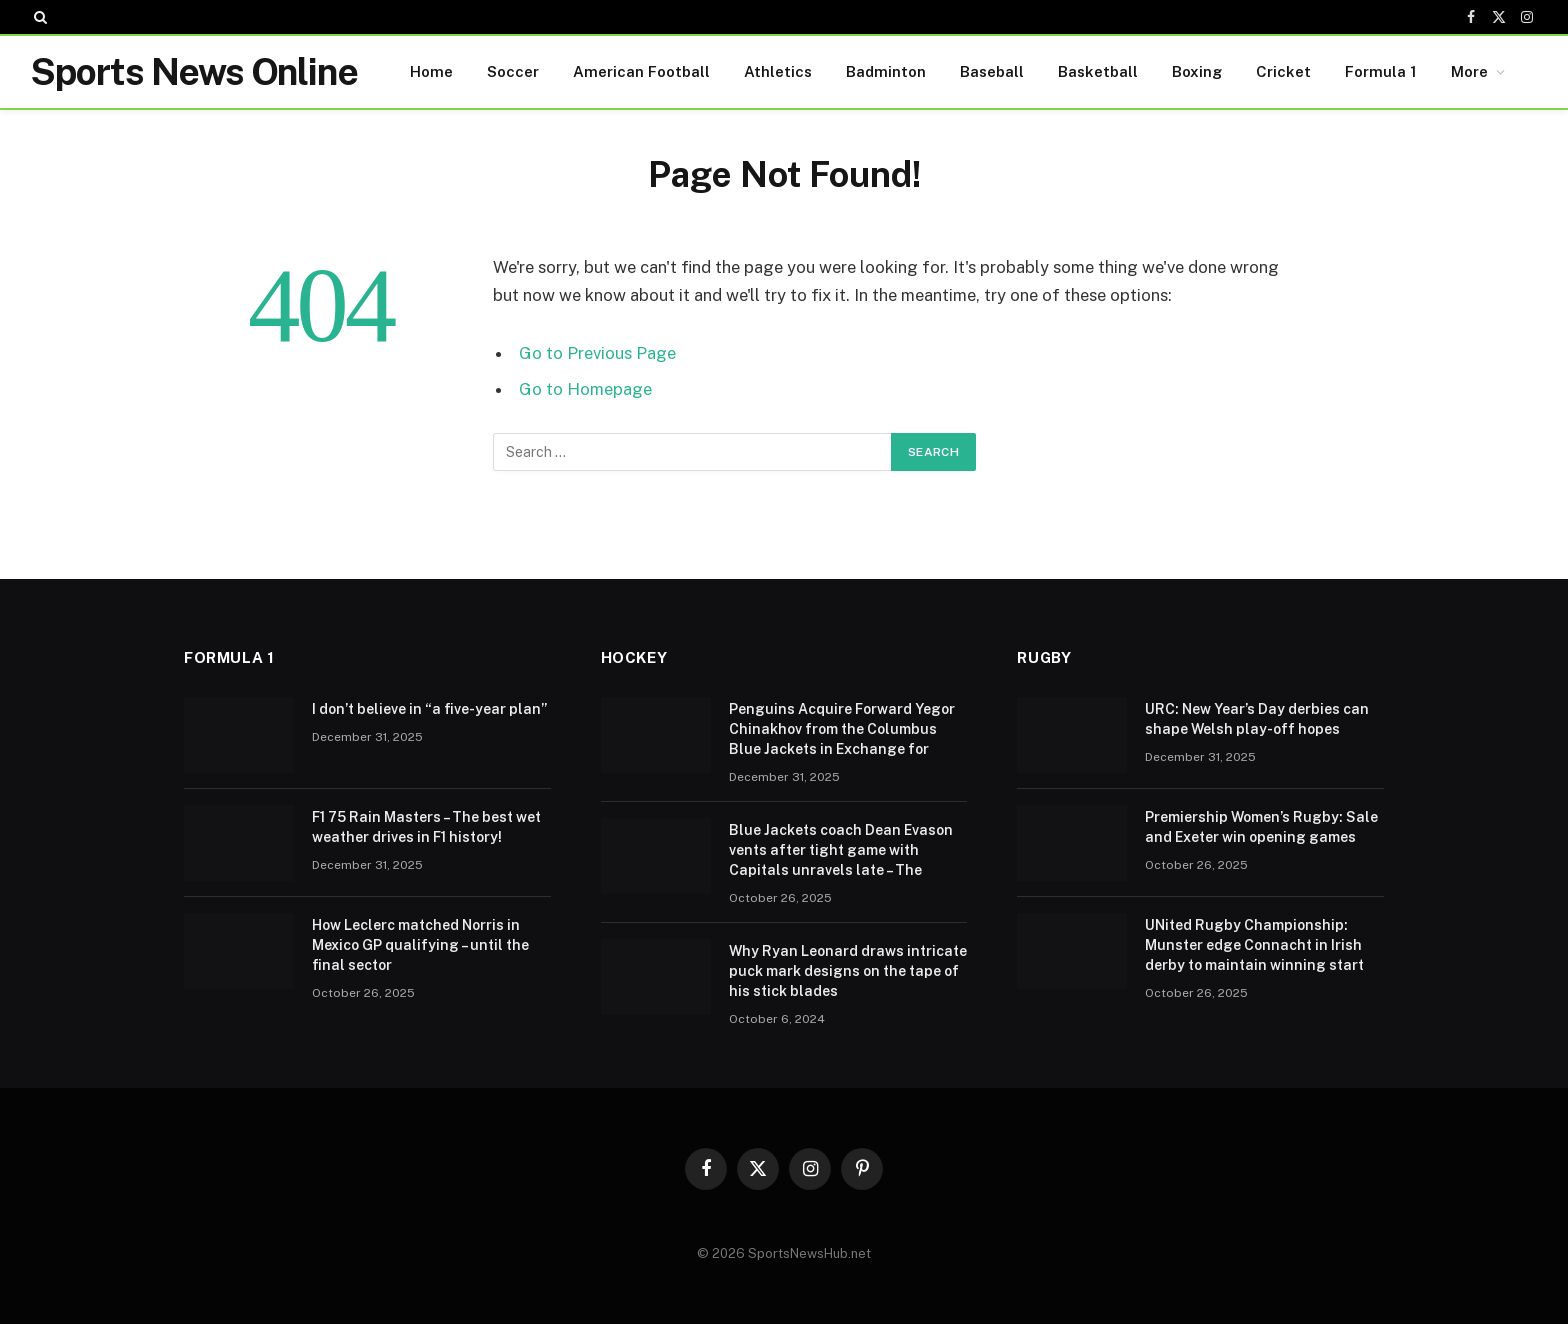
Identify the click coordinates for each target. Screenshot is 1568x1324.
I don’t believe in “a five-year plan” (429, 709)
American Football (641, 71)
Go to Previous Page (597, 353)
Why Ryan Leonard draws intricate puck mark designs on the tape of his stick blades (848, 971)
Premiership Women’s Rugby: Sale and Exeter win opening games (1261, 827)
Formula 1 (1381, 71)
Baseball (992, 71)
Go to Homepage (585, 389)
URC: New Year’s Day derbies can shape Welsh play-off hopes (1257, 719)
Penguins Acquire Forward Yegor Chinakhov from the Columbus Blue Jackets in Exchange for (842, 729)
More (1469, 71)
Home (431, 71)
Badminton (886, 71)
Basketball (1098, 71)
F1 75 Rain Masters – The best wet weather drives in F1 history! (426, 827)
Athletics (778, 71)
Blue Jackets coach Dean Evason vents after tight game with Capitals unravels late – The (841, 850)
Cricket (1283, 71)
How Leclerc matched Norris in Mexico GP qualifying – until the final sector (420, 945)
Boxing (1197, 71)
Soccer (513, 71)
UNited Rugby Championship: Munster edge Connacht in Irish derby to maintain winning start (1254, 945)
